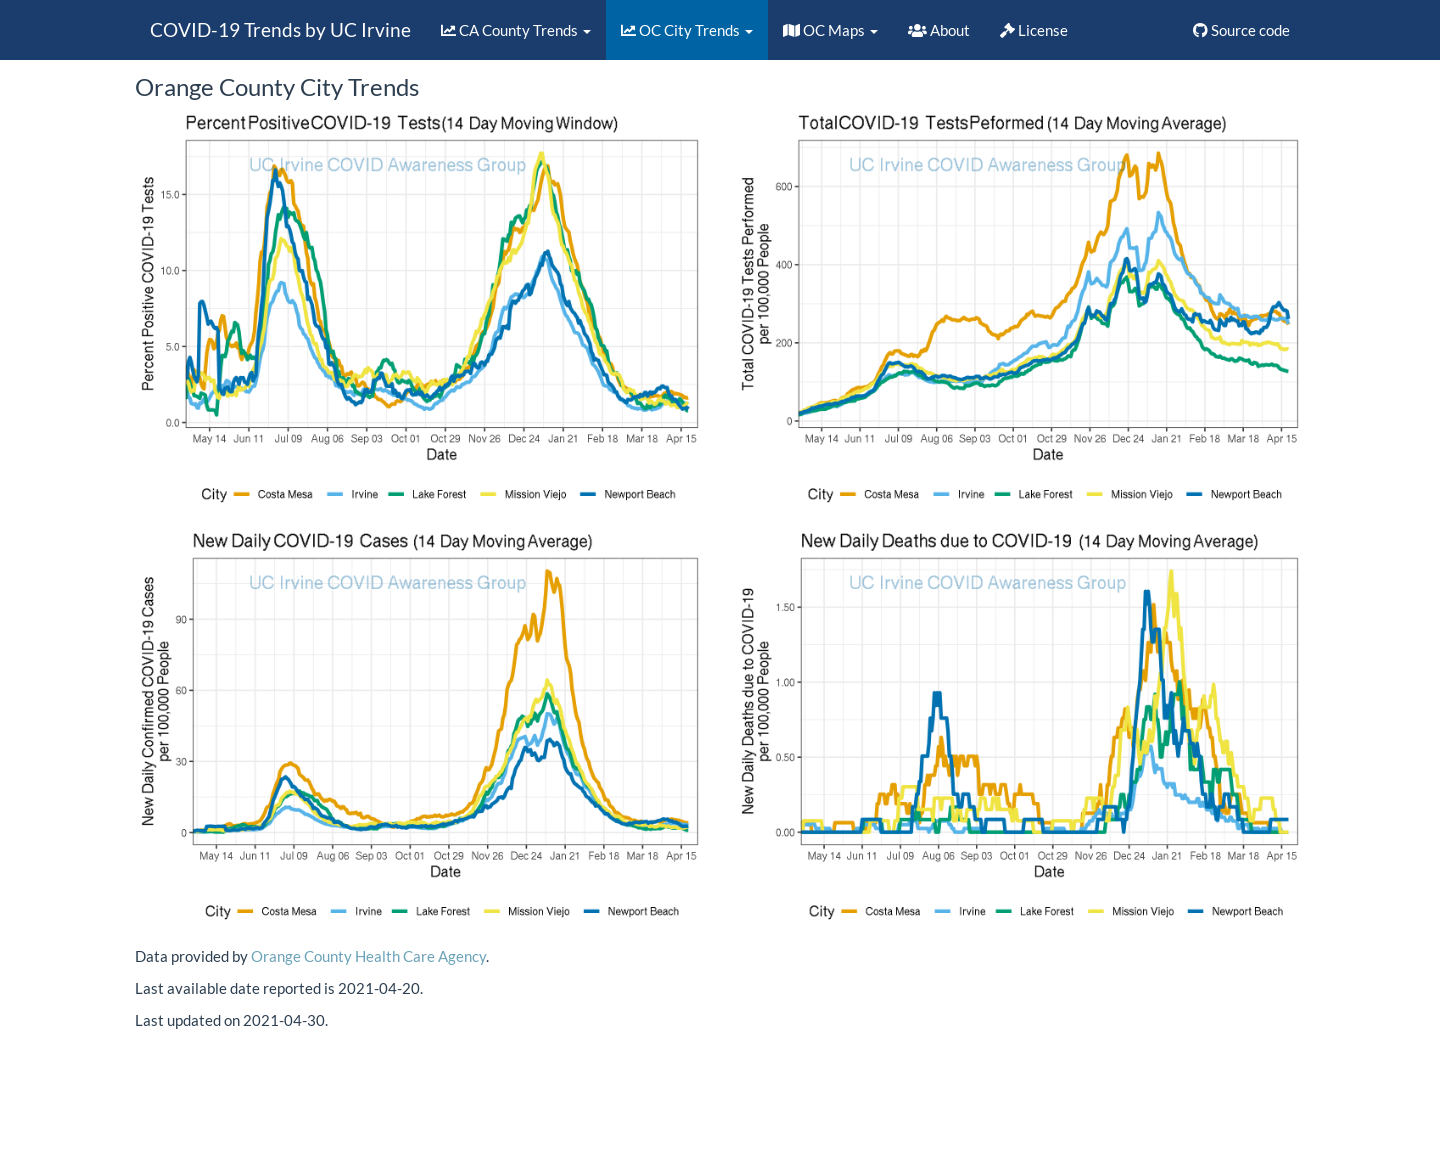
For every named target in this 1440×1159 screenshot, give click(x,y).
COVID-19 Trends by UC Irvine (280, 29)
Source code (1241, 30)
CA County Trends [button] (516, 30)
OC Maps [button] (830, 30)
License (1034, 30)
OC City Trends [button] (687, 30)
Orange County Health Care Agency (368, 956)
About (939, 30)
